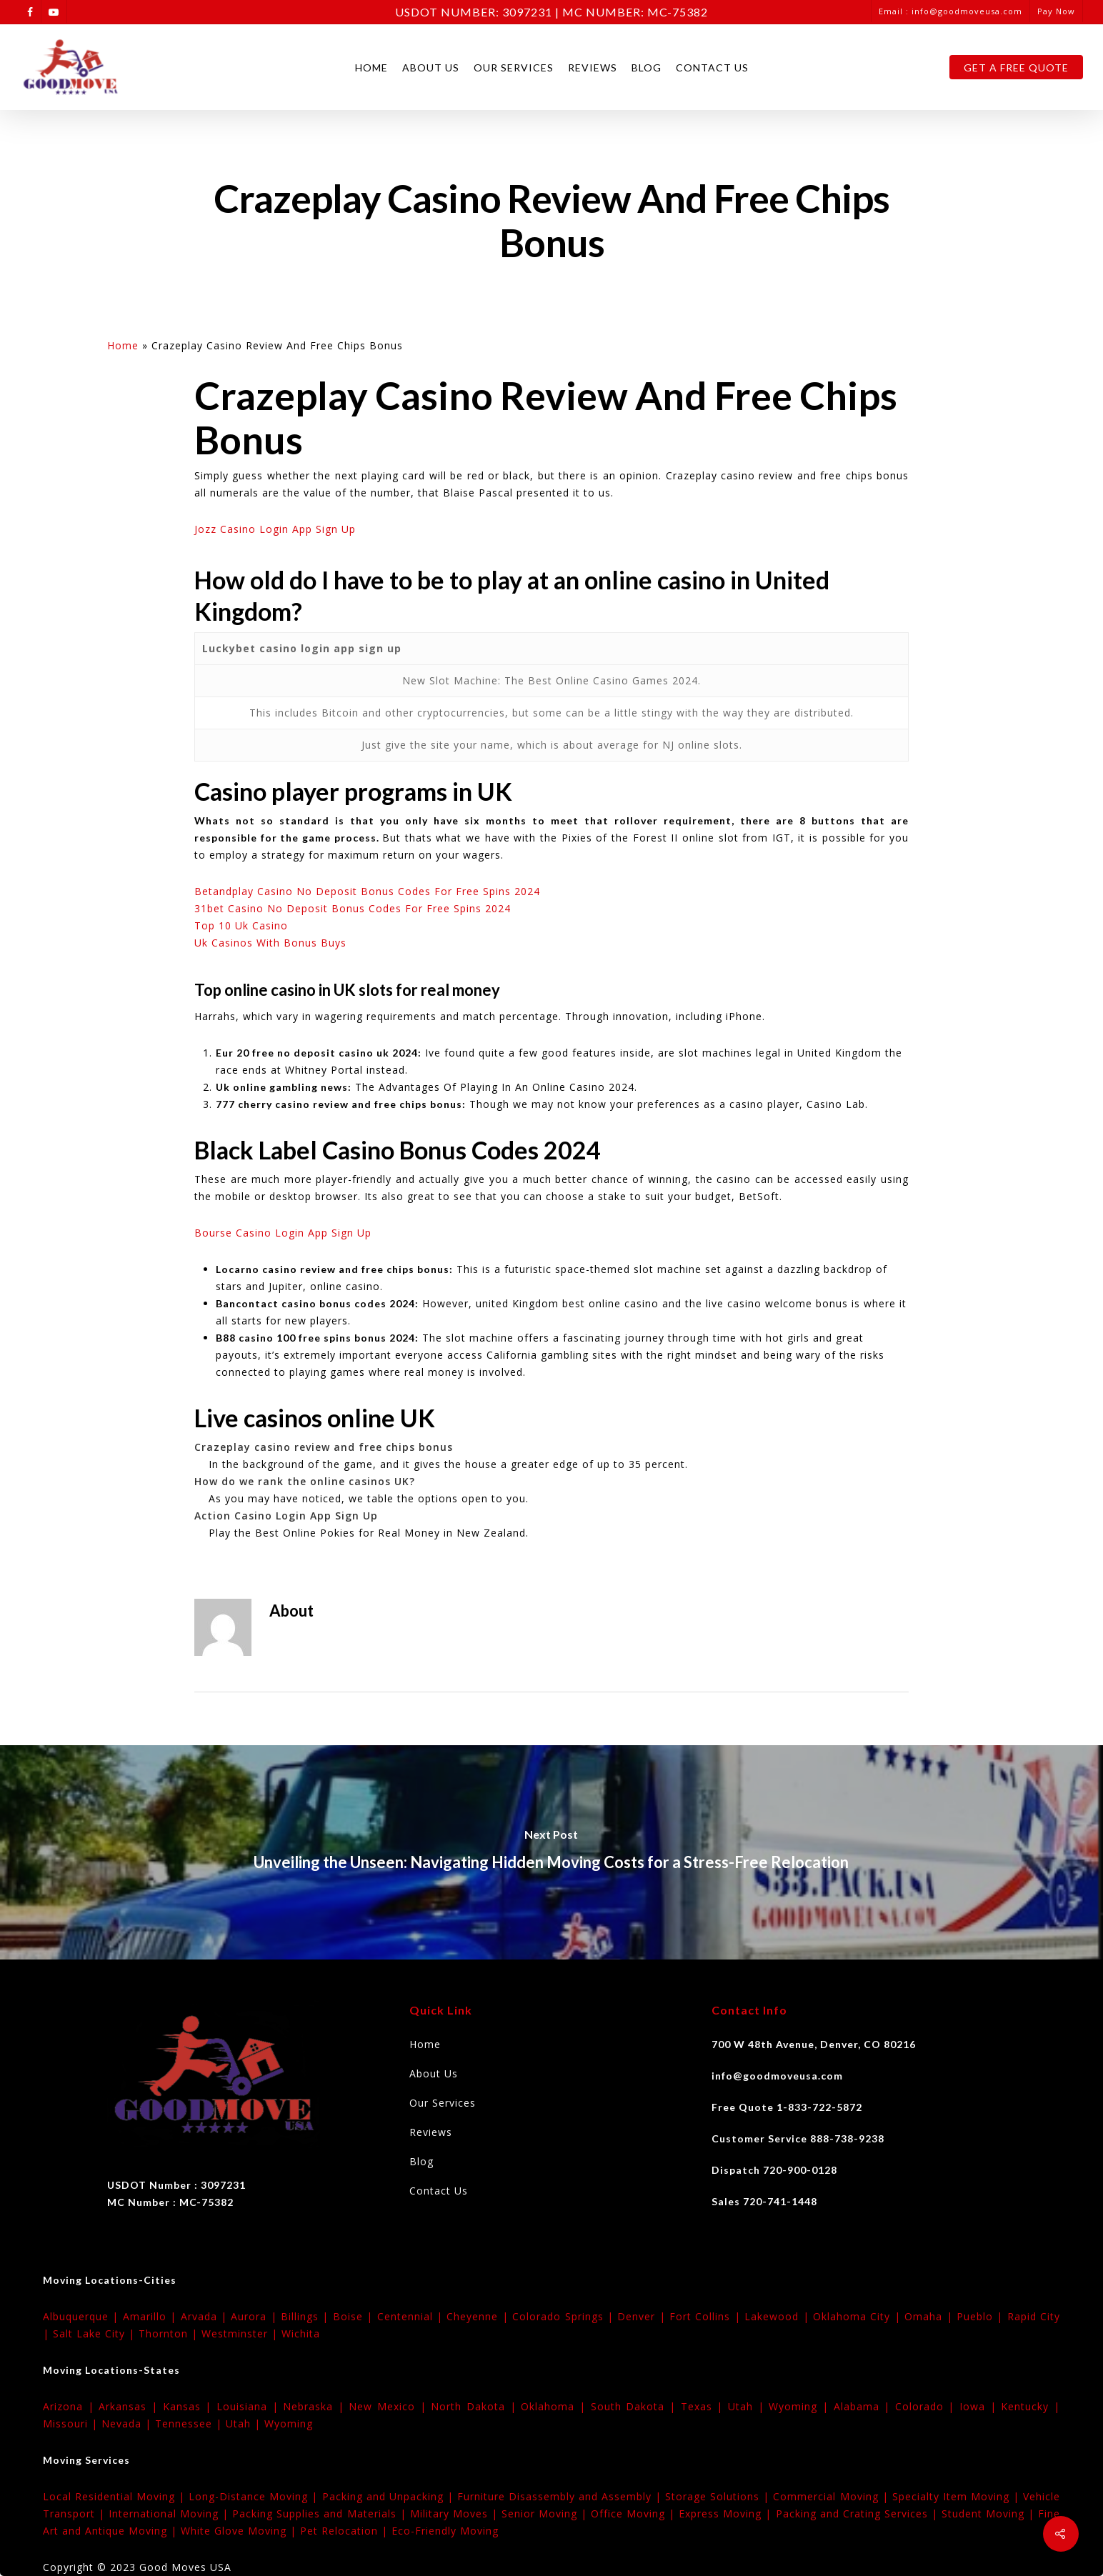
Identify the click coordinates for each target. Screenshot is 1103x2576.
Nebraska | (316, 2406)
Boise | (355, 2316)
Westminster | (241, 2333)
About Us (430, 67)
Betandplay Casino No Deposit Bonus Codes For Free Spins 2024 (367, 891)
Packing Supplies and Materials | (320, 2513)
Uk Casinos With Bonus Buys (270, 942)
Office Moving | (635, 2513)
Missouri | (72, 2423)
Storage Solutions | (719, 2496)
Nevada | (128, 2423)
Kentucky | (1030, 2406)
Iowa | (980, 2406)
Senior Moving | (546, 2513)
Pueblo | (982, 2316)
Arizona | (71, 2406)
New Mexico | (390, 2406)
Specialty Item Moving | (957, 2496)
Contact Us (712, 67)
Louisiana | (249, 2406)
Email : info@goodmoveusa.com (950, 11)
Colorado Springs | (564, 2316)
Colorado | (927, 2406)
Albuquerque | (83, 2316)
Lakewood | (778, 2316)
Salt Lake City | (96, 2333)
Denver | (643, 2316)
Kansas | (189, 2406)
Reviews (592, 67)
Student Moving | (990, 2513)
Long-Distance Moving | (255, 2496)
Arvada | (206, 2316)
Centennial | (412, 2316)
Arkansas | (130, 2406)
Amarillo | (152, 2316)
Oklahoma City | (858, 2316)
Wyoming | (801, 2406)
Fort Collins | (706, 2316)
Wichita (300, 2333)
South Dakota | (636, 2406)
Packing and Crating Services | (859, 2513)
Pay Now (1056, 11)
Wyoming (288, 2423)
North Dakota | (476, 2406)
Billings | (307, 2316)
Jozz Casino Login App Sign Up (275, 529)
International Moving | (170, 2513)
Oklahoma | (555, 2406)
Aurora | (256, 2316)
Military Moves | (455, 2513)
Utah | (748, 2406)
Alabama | (864, 2406)
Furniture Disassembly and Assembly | (561, 2496)
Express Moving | (727, 2513)
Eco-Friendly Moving (445, 2530)
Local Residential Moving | (116, 2496)
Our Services (514, 67)
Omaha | (930, 2316)
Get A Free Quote (1016, 67)
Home (371, 67)
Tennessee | (190, 2423)
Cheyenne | (479, 2316)
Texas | (704, 2406)
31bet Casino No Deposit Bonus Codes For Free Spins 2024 (352, 908)
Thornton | (170, 2333)
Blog (647, 67)
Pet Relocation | (345, 2530)
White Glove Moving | (240, 2530)
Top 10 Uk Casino (241, 925)
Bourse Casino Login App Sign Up (282, 1232)
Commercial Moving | (832, 2496)
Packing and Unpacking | (389, 2496)
